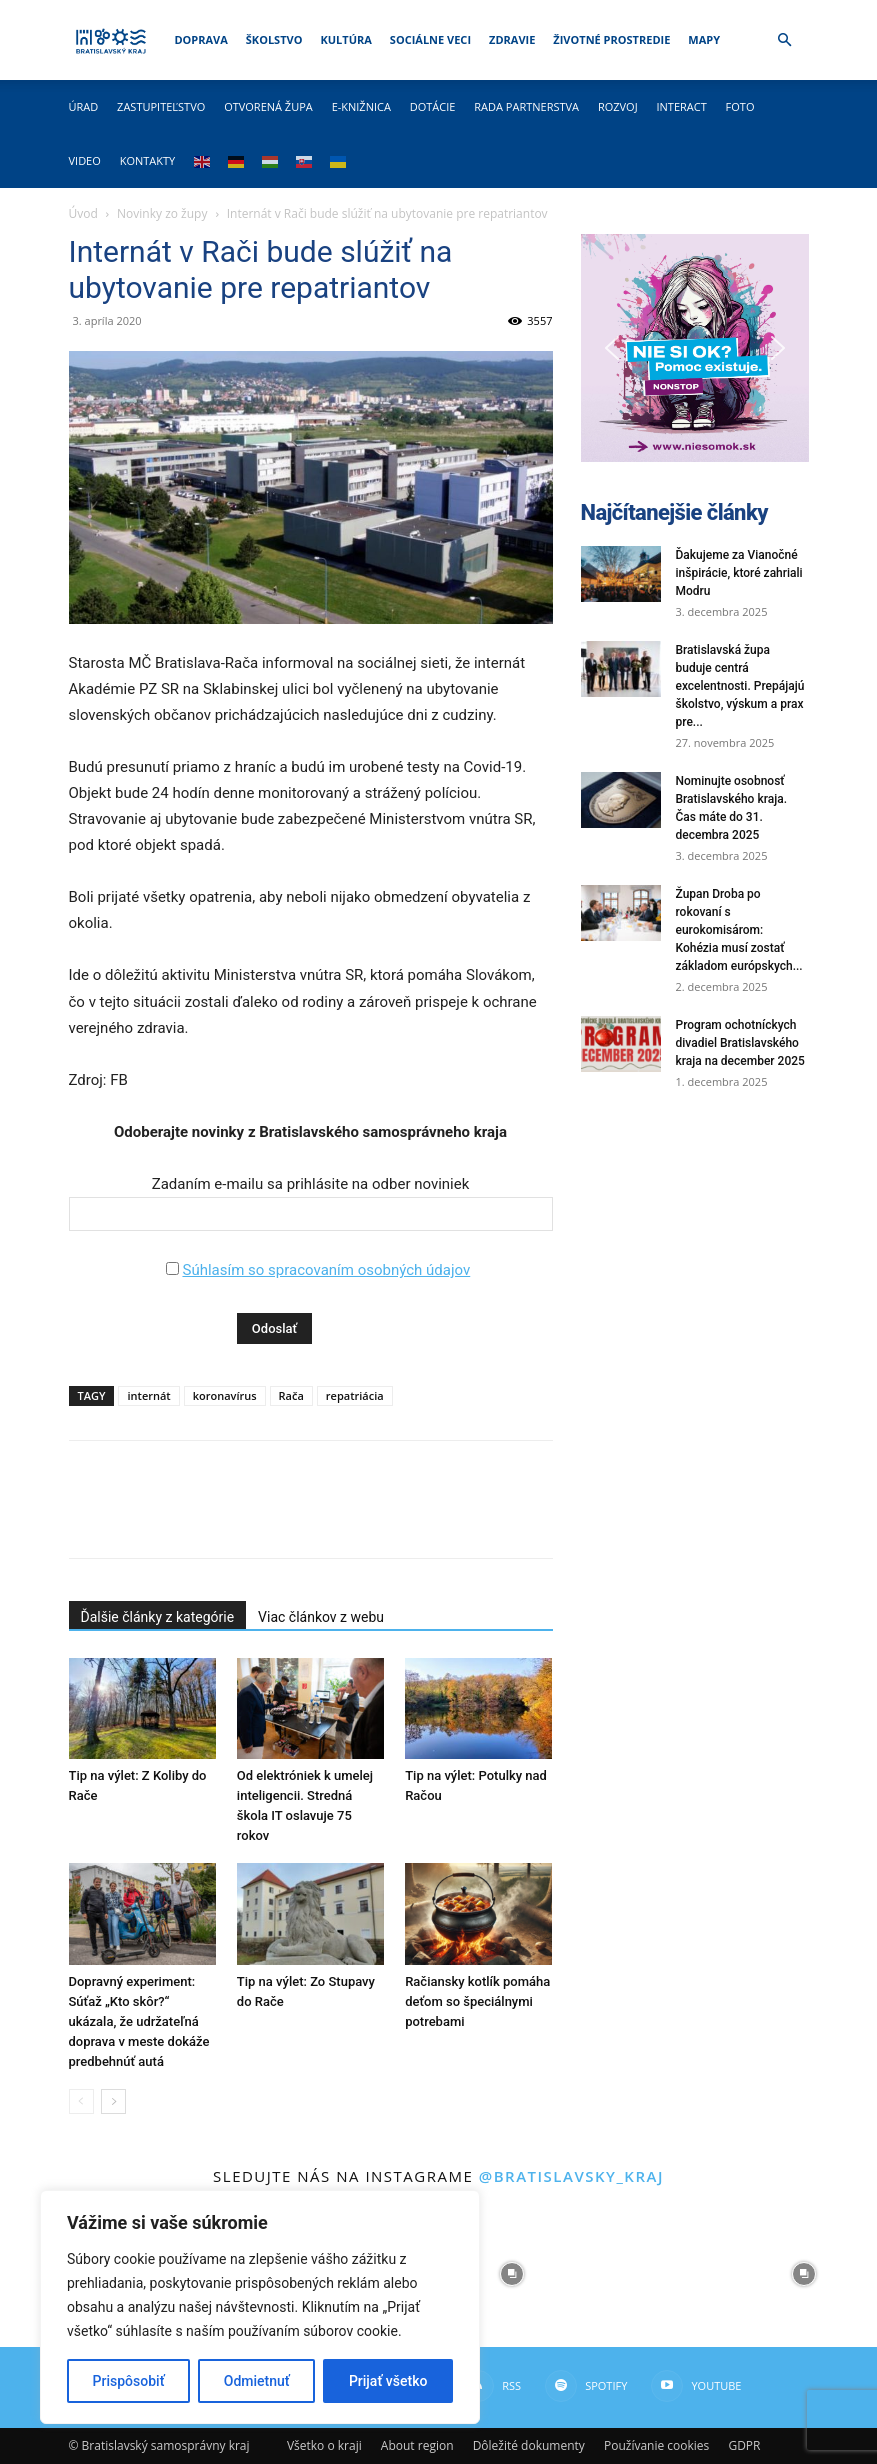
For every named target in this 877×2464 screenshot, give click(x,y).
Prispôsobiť (129, 2381)
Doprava (200, 39)
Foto (740, 106)
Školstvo (274, 39)
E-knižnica (361, 106)
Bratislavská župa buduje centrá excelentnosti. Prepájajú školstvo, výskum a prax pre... (740, 686)
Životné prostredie (611, 39)
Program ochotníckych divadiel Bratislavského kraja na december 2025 (740, 1043)
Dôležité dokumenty (529, 2445)
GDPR (744, 2445)
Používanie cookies (656, 2445)
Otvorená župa (268, 106)
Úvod (83, 213)
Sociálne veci (430, 39)
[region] (260, 2307)
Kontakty (148, 160)
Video (85, 160)
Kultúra (345, 39)
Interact (681, 106)
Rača (291, 1395)
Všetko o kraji (324, 2445)
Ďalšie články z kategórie (158, 1617)
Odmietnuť (257, 2381)
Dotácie (433, 106)
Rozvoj (618, 106)
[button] (785, 40)
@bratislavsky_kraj (571, 2176)
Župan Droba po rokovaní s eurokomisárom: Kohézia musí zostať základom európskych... (739, 930)
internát (148, 1395)
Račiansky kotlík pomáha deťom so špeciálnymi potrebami (477, 2001)
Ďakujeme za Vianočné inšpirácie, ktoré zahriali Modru (739, 573)
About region (417, 2445)
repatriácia (355, 1395)
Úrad (84, 106)
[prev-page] (81, 2101)
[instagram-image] (511, 2274)
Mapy (704, 39)
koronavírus (225, 1395)
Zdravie (512, 39)
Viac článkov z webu (321, 1617)
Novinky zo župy (162, 213)
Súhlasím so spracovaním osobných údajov (326, 1270)
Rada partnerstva (526, 106)
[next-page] (113, 2101)
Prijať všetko (388, 2381)
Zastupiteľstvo (161, 106)
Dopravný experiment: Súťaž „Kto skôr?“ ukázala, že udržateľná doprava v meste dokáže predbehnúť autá (139, 2021)
